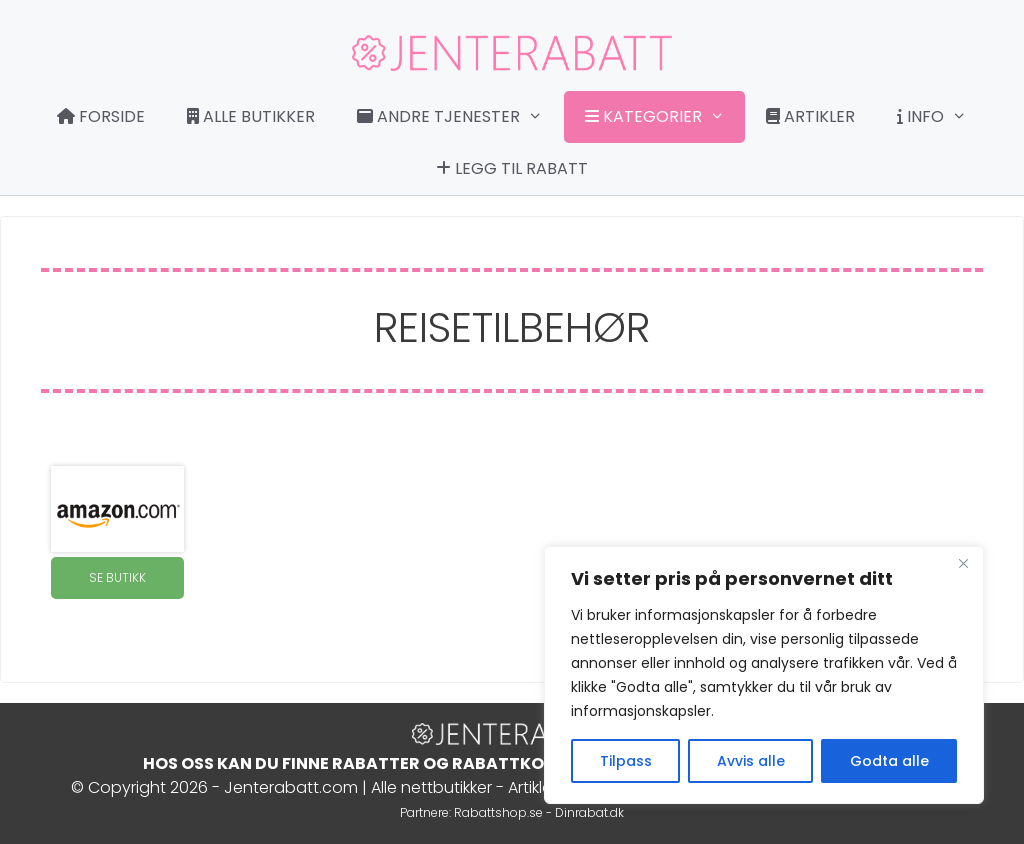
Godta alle (889, 761)
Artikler (810, 116)
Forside (101, 116)
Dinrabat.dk (589, 812)
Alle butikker (251, 116)
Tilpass (626, 761)
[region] (764, 675)
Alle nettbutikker (431, 787)
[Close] (963, 563)
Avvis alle (751, 761)
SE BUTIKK (117, 577)
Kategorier (665, 117)
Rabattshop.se (498, 812)
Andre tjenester (460, 117)
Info (942, 117)
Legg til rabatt (512, 168)
